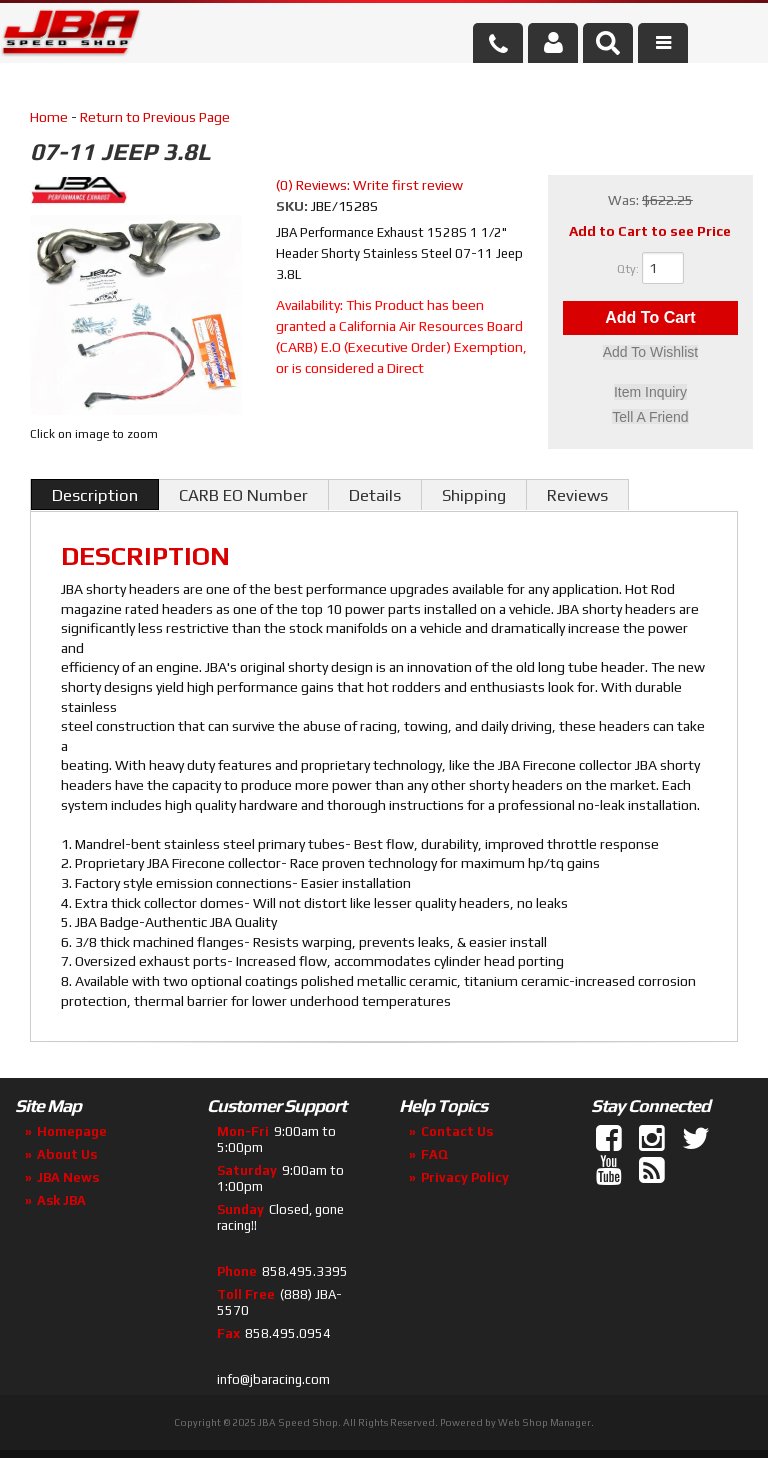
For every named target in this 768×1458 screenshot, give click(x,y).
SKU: (293, 206)
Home (49, 117)
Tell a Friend (650, 417)
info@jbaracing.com (273, 1379)
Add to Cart (650, 318)
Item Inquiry (650, 393)
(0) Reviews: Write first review (369, 185)
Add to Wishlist (650, 354)
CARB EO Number (243, 495)
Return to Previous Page (155, 117)
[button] (608, 43)
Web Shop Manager (544, 1422)
